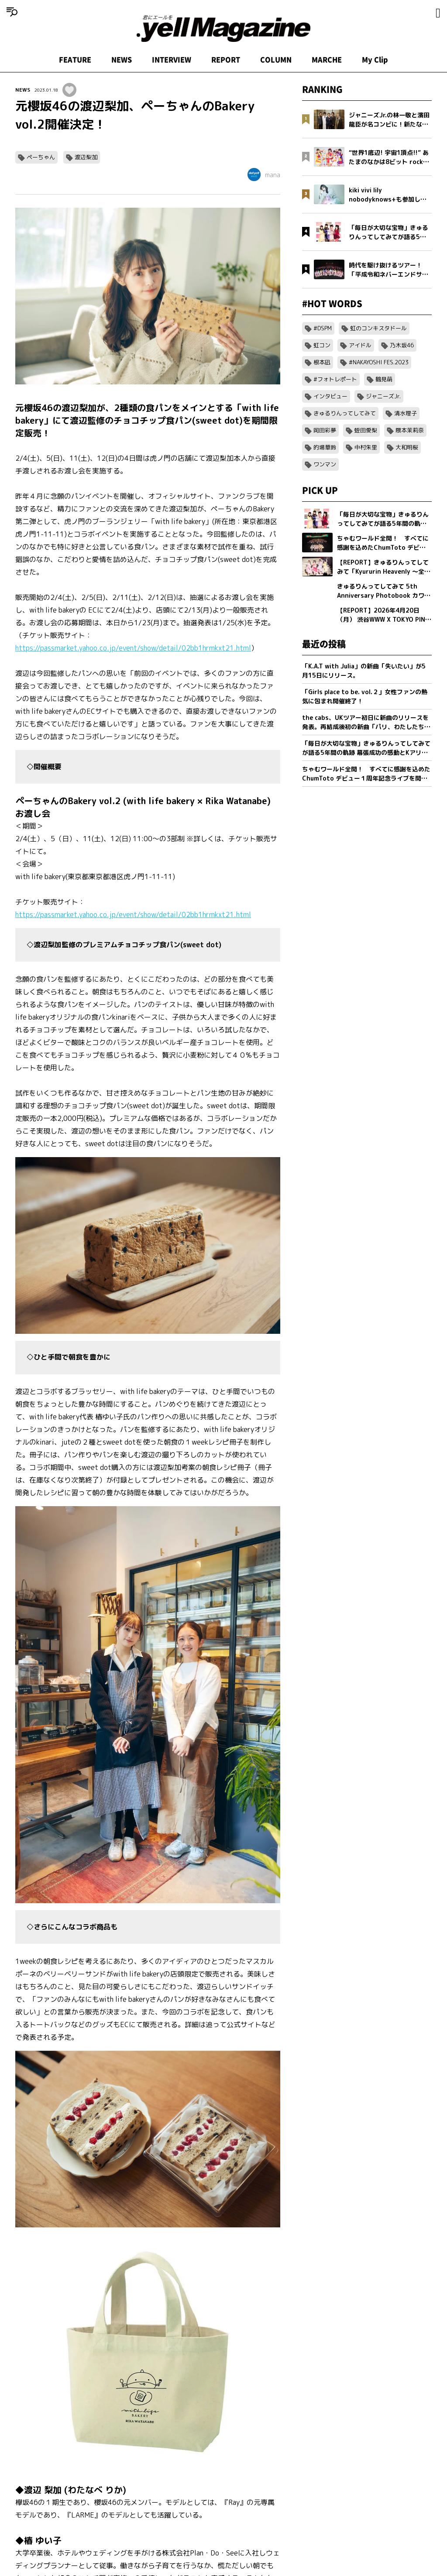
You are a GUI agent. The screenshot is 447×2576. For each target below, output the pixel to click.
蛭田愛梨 (365, 430)
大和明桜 (406, 447)
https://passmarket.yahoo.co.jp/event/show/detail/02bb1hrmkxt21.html (133, 648)
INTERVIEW (171, 59)
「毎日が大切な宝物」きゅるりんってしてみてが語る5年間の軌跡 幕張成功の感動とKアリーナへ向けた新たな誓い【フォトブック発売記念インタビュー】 (366, 748)
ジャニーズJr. (383, 396)
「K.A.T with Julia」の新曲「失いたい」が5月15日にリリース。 (364, 670)
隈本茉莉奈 (409, 430)
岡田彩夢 (324, 430)
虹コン (321, 345)
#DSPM (322, 328)
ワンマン (324, 464)
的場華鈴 (324, 447)
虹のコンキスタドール (378, 328)
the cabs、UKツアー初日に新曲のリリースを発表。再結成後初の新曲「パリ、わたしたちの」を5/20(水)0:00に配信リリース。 (365, 722)
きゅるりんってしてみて (344, 413)
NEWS (121, 59)
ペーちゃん (41, 157)
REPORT (225, 59)
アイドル (360, 345)
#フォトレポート (335, 379)
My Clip (375, 59)
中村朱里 (365, 447)
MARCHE (327, 59)
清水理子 (405, 413)
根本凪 (321, 362)
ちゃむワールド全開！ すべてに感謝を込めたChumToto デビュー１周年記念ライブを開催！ (366, 774)
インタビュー (330, 396)
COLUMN (276, 59)
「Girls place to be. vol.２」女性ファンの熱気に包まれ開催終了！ (364, 696)
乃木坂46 (402, 345)
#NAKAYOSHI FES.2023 (379, 362)
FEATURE (75, 59)
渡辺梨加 (86, 157)
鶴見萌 (383, 379)
